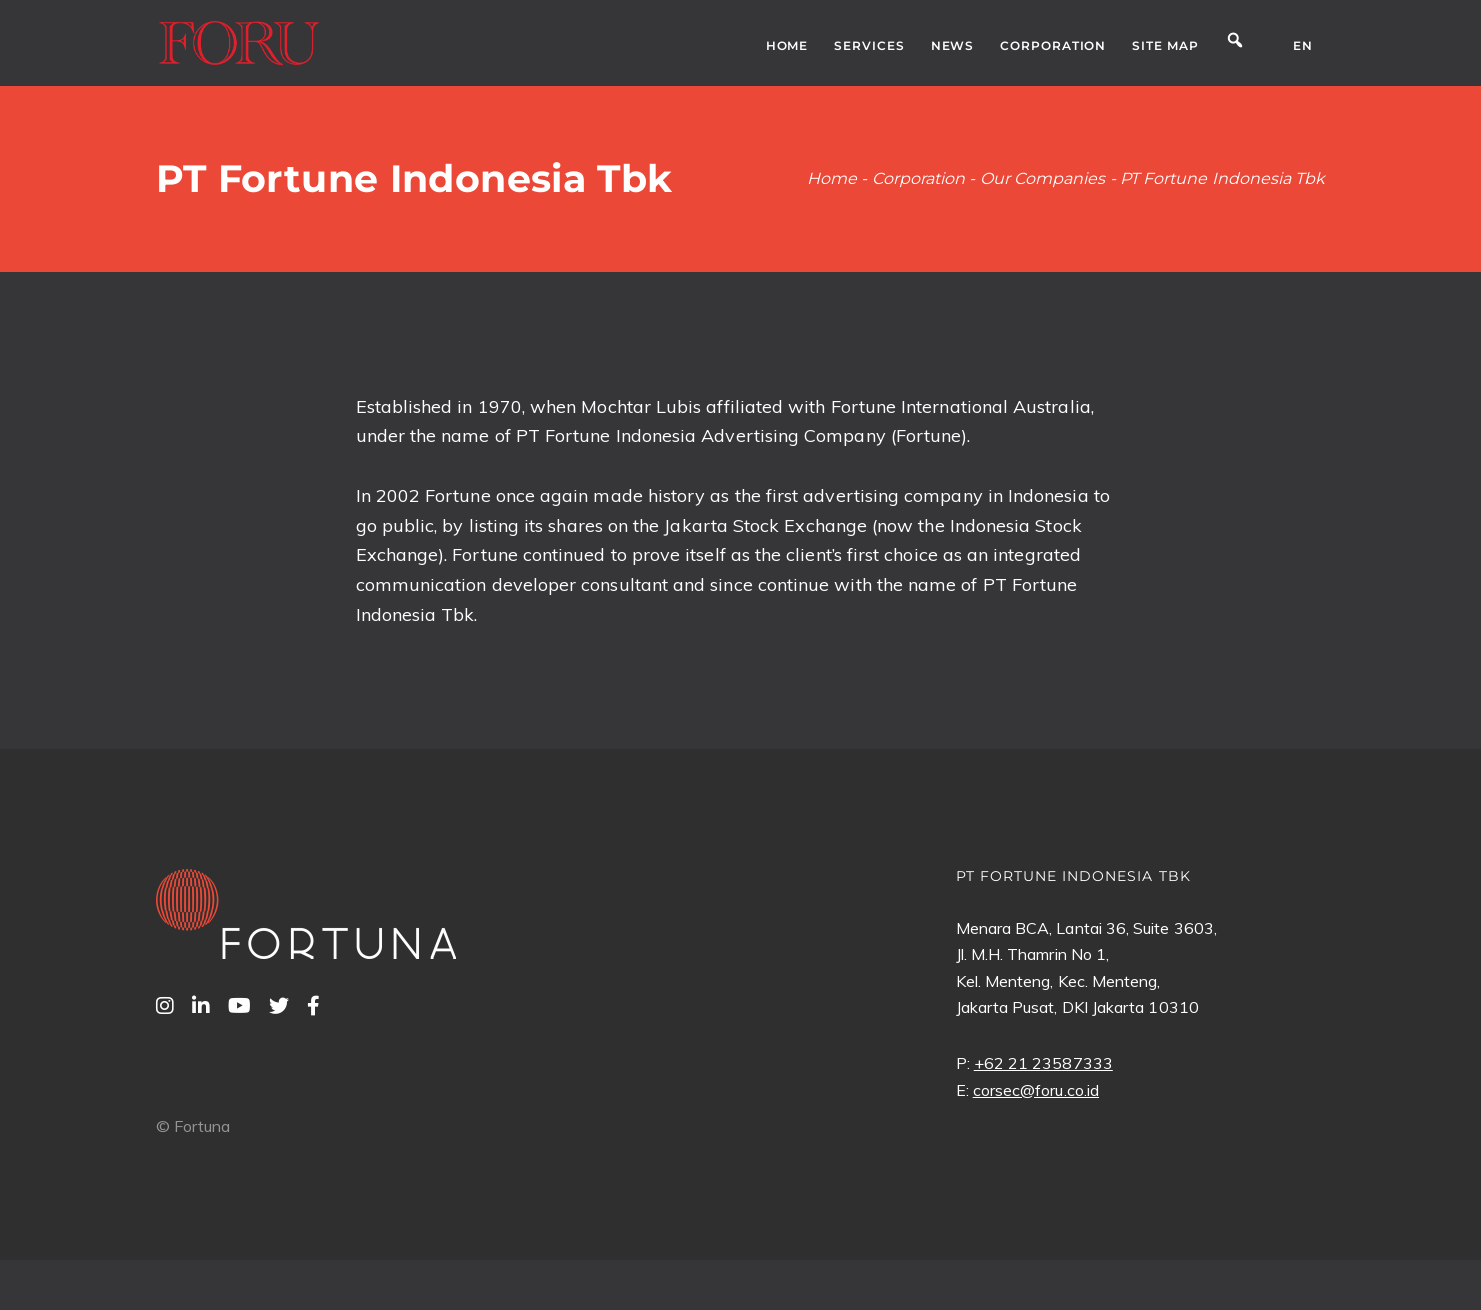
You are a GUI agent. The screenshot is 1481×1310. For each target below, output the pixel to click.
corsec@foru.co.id (1036, 1090)
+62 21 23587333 (1043, 1063)
